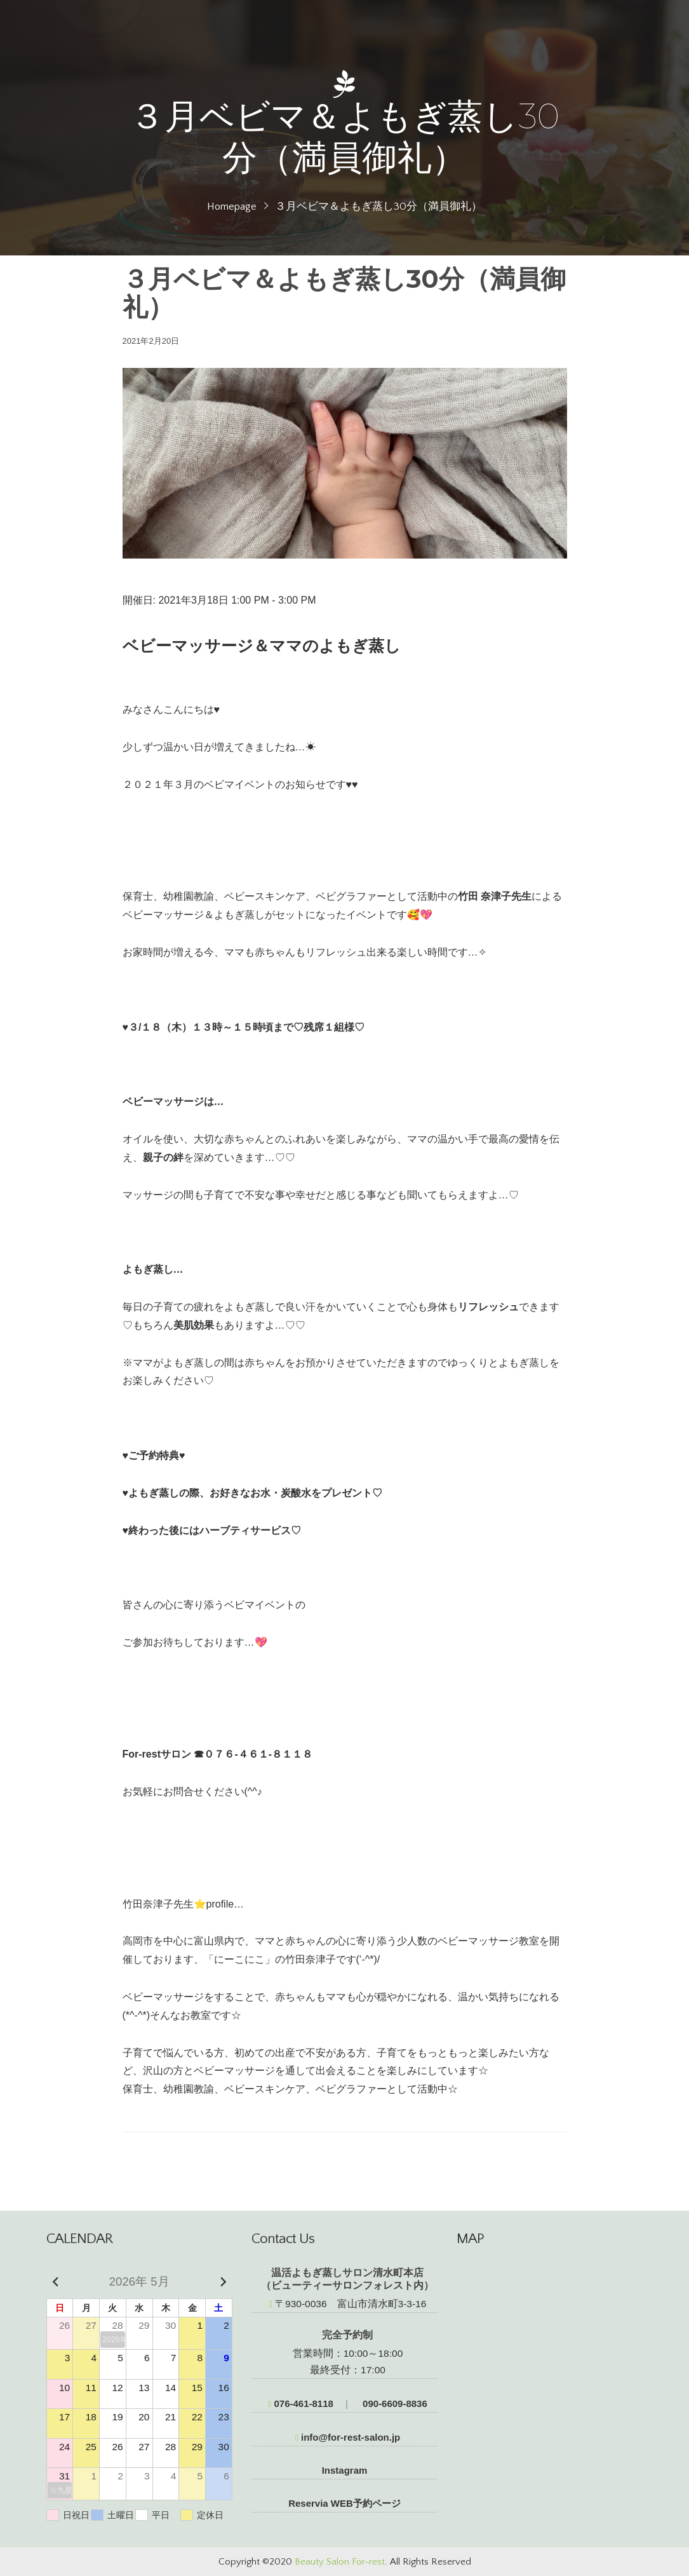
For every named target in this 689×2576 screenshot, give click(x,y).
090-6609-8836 (393, 2403)
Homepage (232, 206)
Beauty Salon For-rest (340, 2561)
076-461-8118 (300, 2403)
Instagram (345, 2470)
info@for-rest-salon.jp (348, 2437)
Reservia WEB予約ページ (344, 2503)
